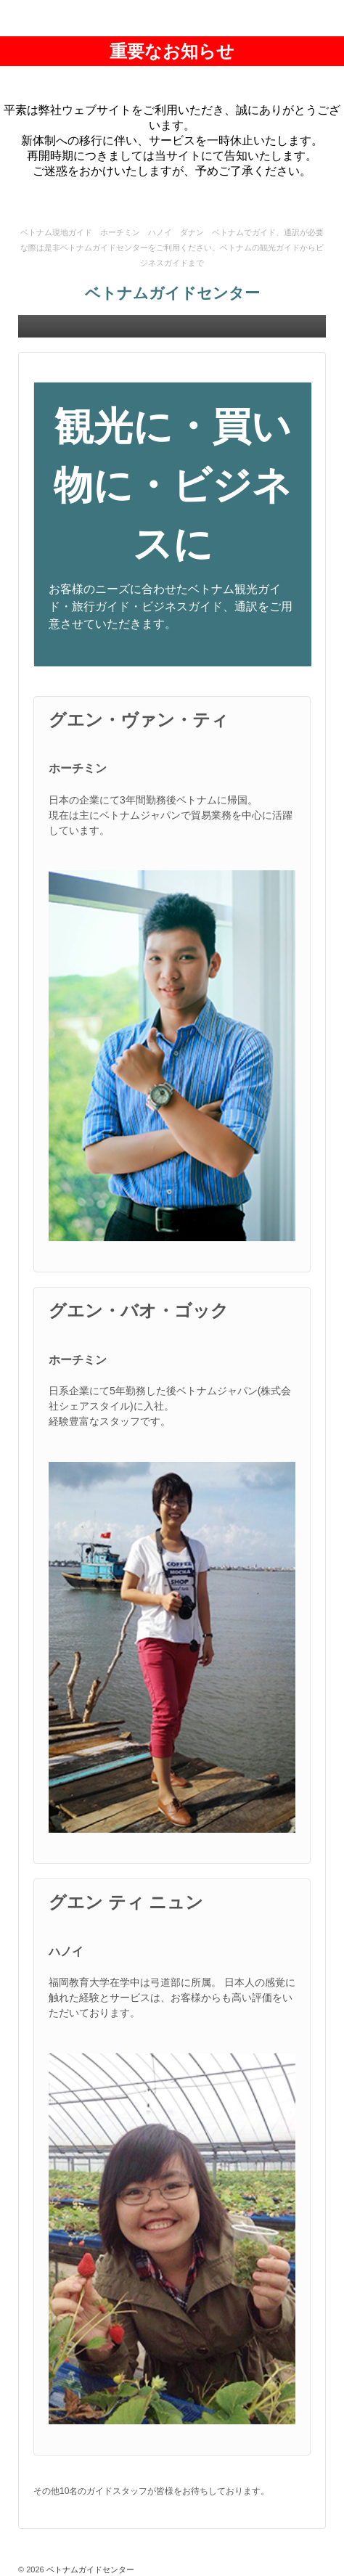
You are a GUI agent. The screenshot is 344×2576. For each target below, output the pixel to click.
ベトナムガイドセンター (172, 293)
